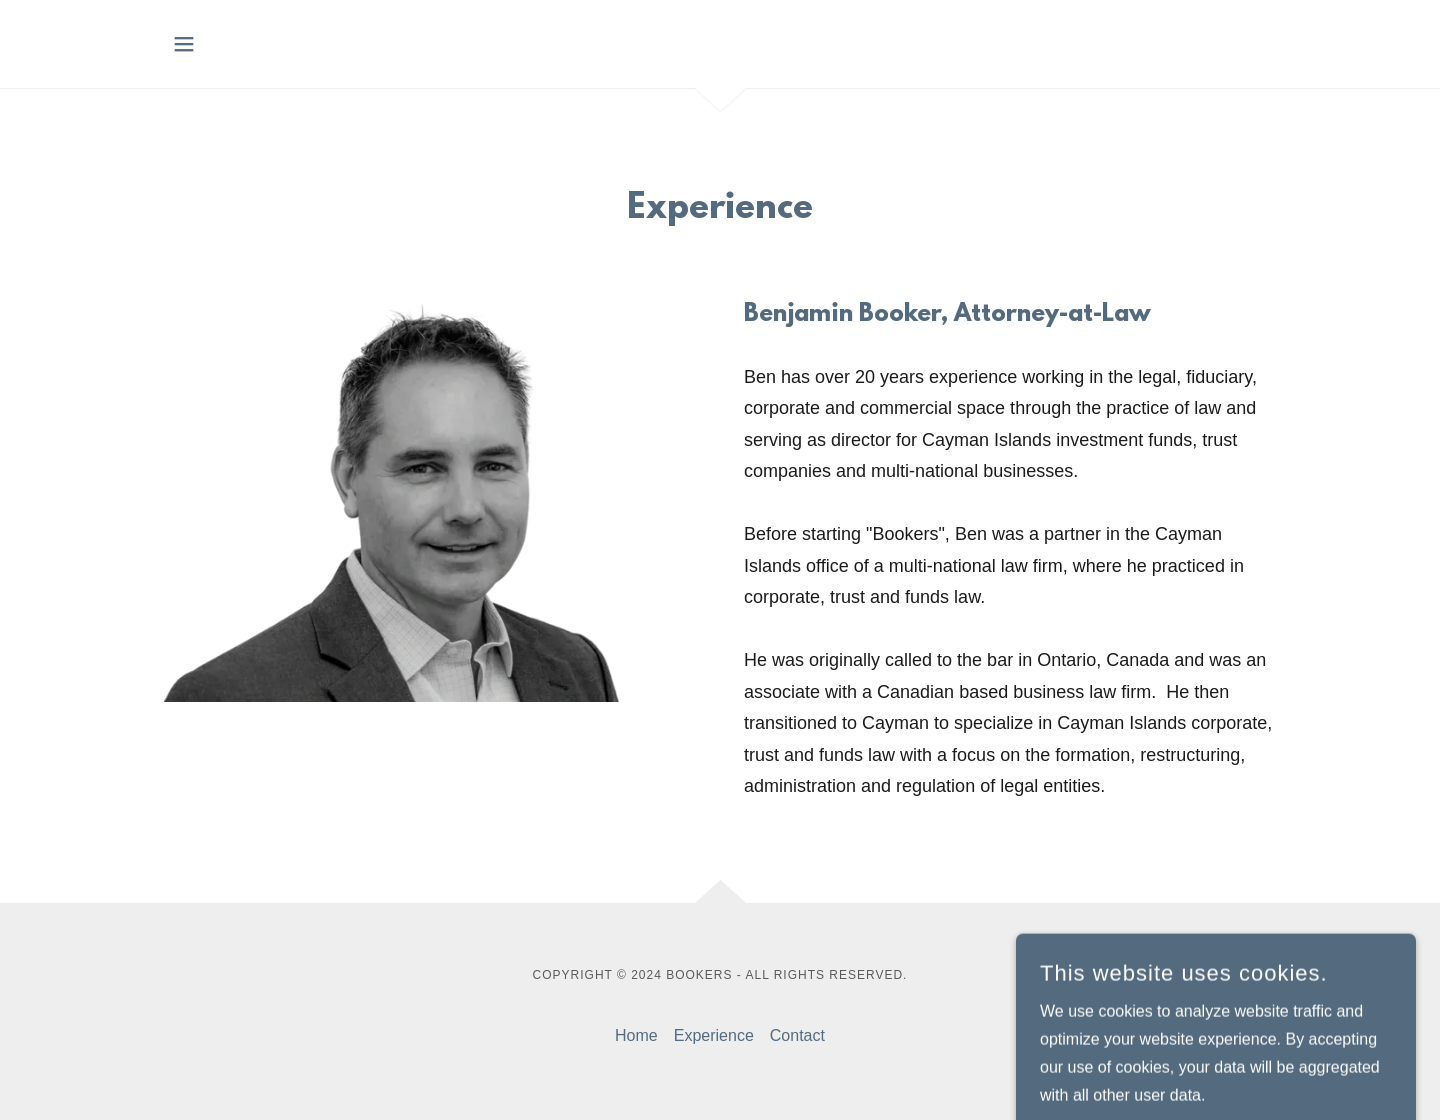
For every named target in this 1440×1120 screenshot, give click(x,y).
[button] (184, 44)
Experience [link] (714, 1035)
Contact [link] (797, 1035)
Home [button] (636, 1035)
